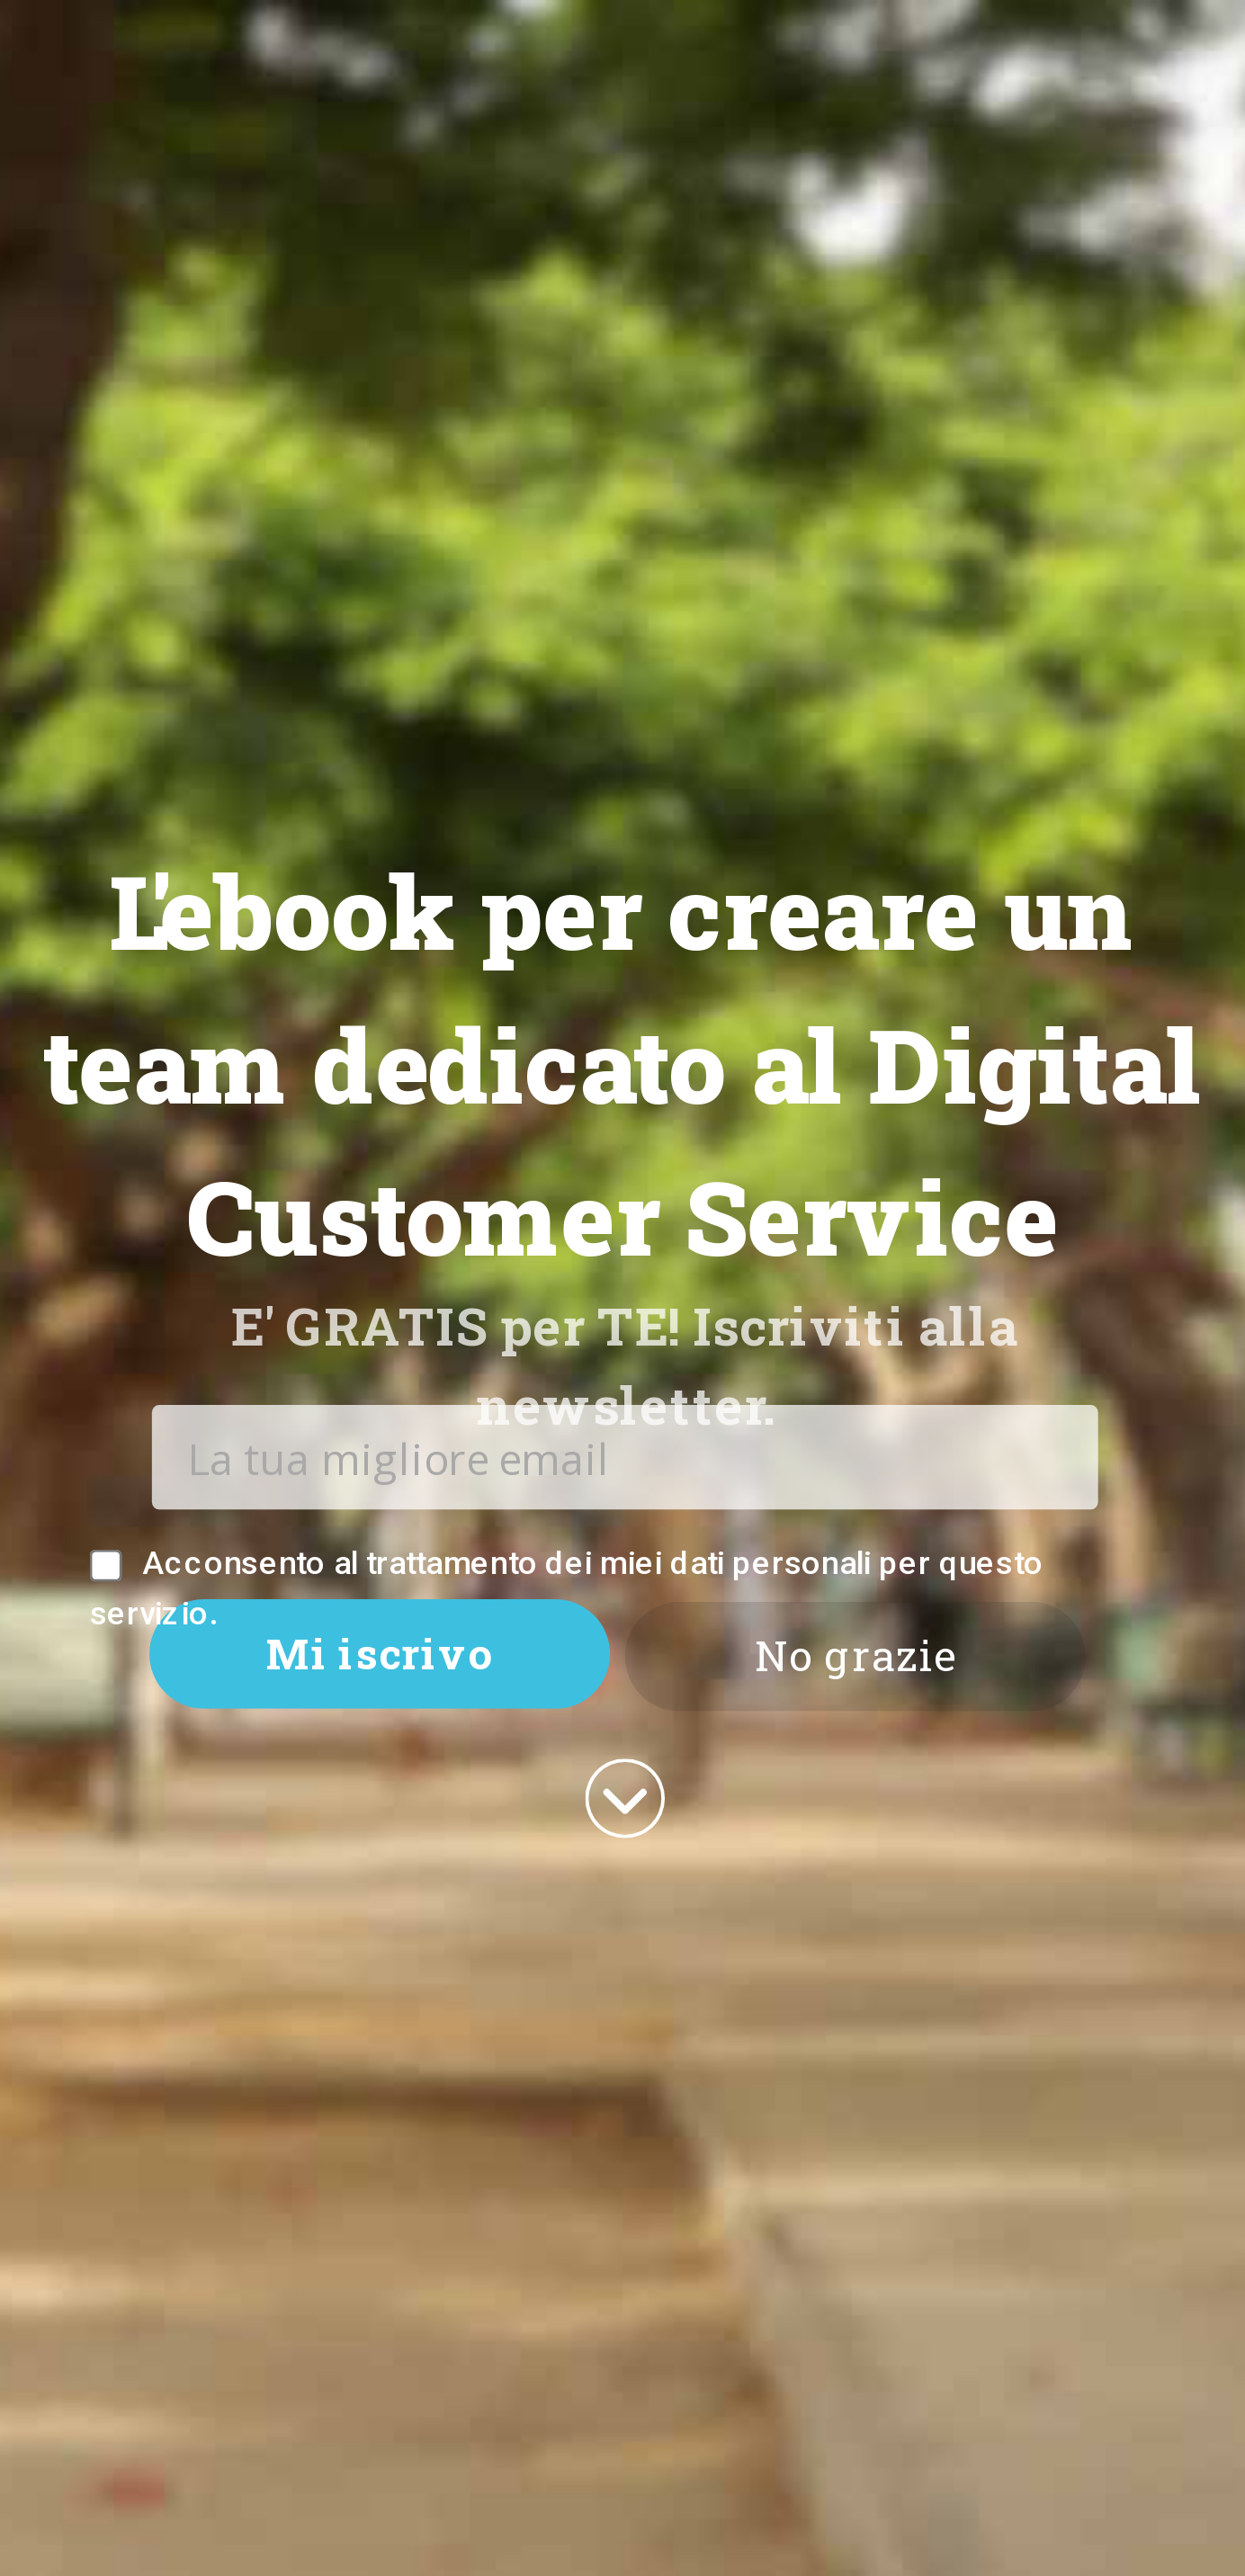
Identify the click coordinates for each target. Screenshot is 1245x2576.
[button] (622, 1064)
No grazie (855, 1656)
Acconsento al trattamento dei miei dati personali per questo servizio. (566, 1587)
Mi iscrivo (379, 1653)
